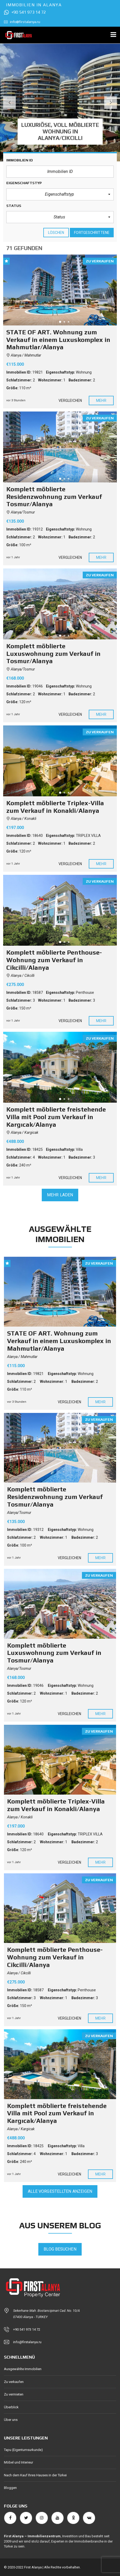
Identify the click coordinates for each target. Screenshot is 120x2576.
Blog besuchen (60, 2249)
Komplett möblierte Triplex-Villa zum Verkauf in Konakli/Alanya (56, 1805)
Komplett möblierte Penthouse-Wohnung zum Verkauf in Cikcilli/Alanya (55, 1957)
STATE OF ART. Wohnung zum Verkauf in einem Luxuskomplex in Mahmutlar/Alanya (59, 1341)
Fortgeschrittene (91, 232)
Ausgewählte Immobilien (22, 2369)
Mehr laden (60, 1194)
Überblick (11, 2407)
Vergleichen (70, 400)
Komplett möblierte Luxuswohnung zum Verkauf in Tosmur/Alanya (54, 1653)
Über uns (11, 2420)
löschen (56, 232)
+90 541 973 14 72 (25, 12)
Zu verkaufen (14, 2382)
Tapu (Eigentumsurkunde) (23, 2450)
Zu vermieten (13, 2394)
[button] (60, 194)
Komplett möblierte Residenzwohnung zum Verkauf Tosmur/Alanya (55, 1497)
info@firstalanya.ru (22, 22)
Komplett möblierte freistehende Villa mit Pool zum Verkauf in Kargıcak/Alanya (57, 2113)
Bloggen (10, 2488)
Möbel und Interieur (18, 2462)
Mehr (101, 400)
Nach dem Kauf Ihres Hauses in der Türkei (35, 2475)
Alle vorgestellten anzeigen (60, 2191)
